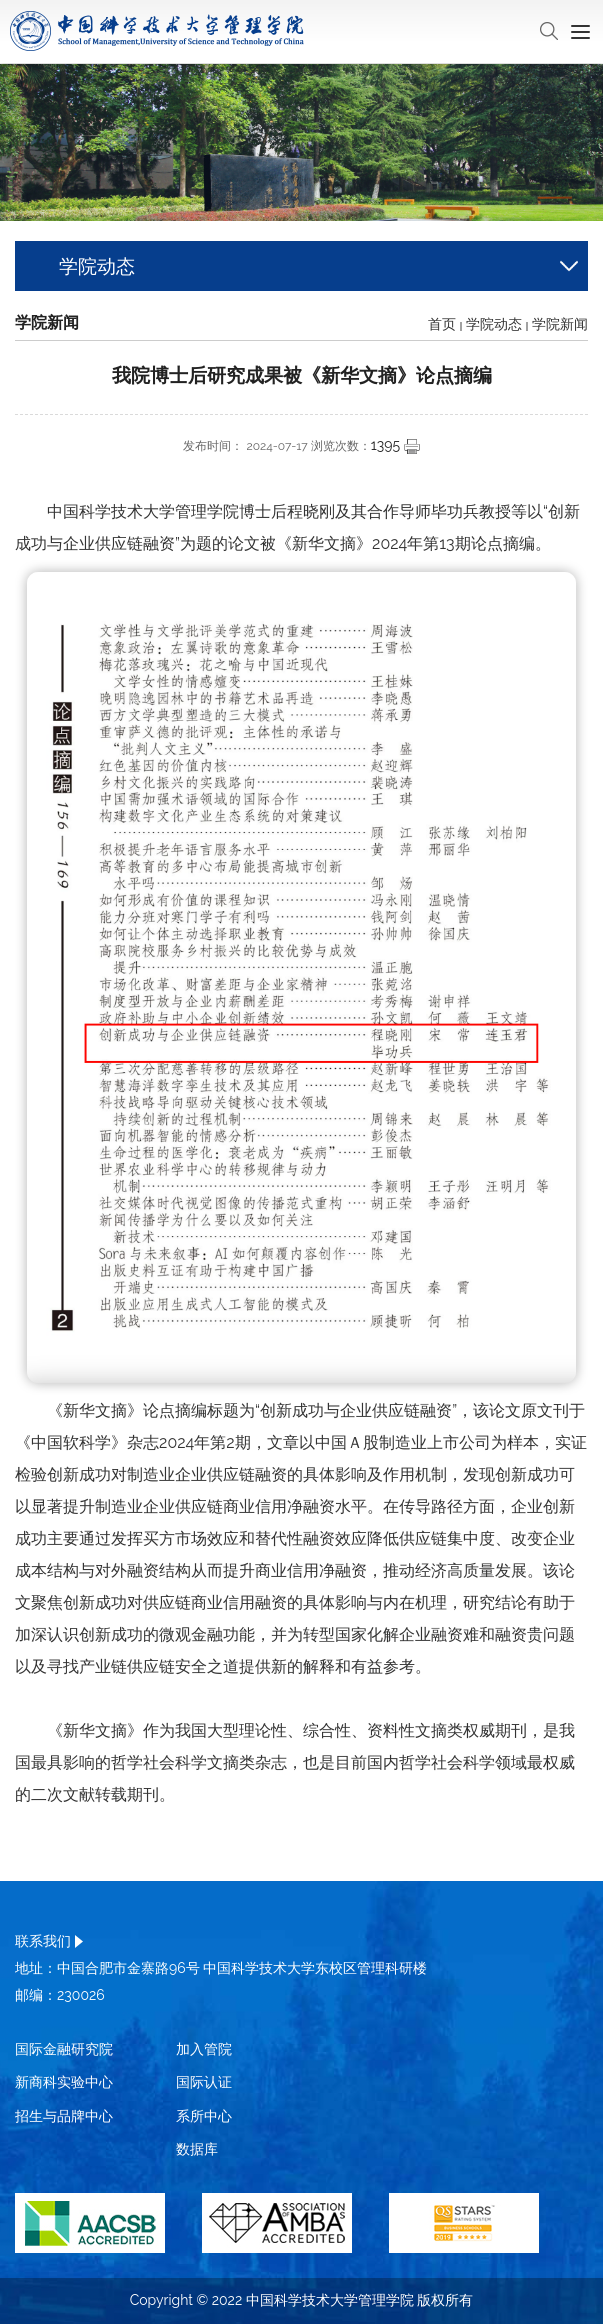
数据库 (197, 2149)
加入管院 (204, 2049)
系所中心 (204, 2116)
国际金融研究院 (64, 2049)
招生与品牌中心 (64, 2116)
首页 (442, 324)
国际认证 (204, 2082)
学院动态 (494, 324)
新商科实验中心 (64, 2082)
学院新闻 (560, 324)
